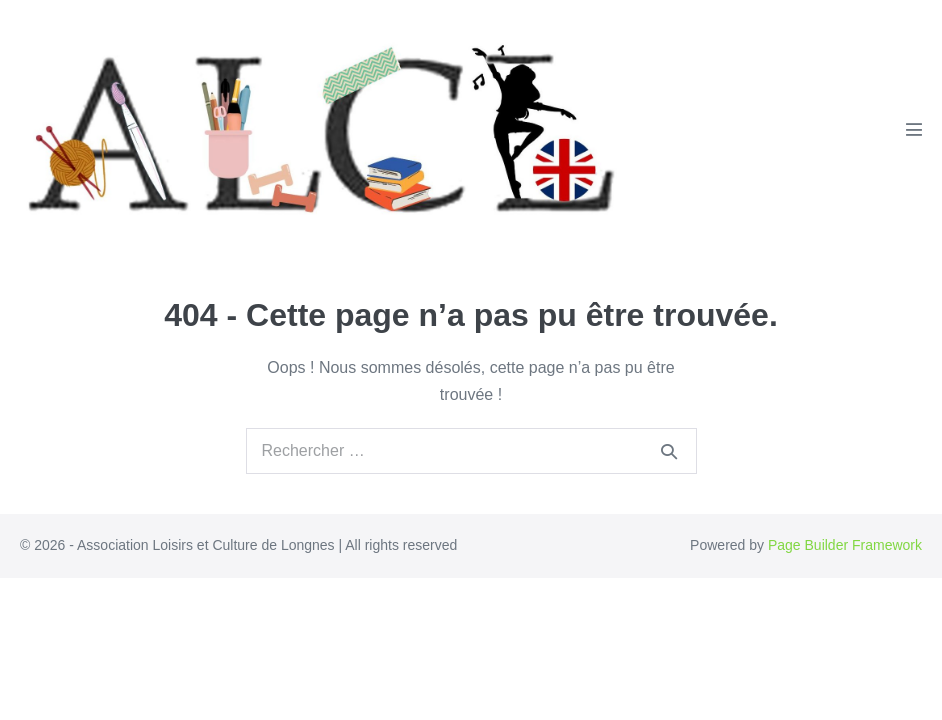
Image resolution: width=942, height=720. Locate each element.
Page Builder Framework (845, 545)
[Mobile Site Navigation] (914, 129)
